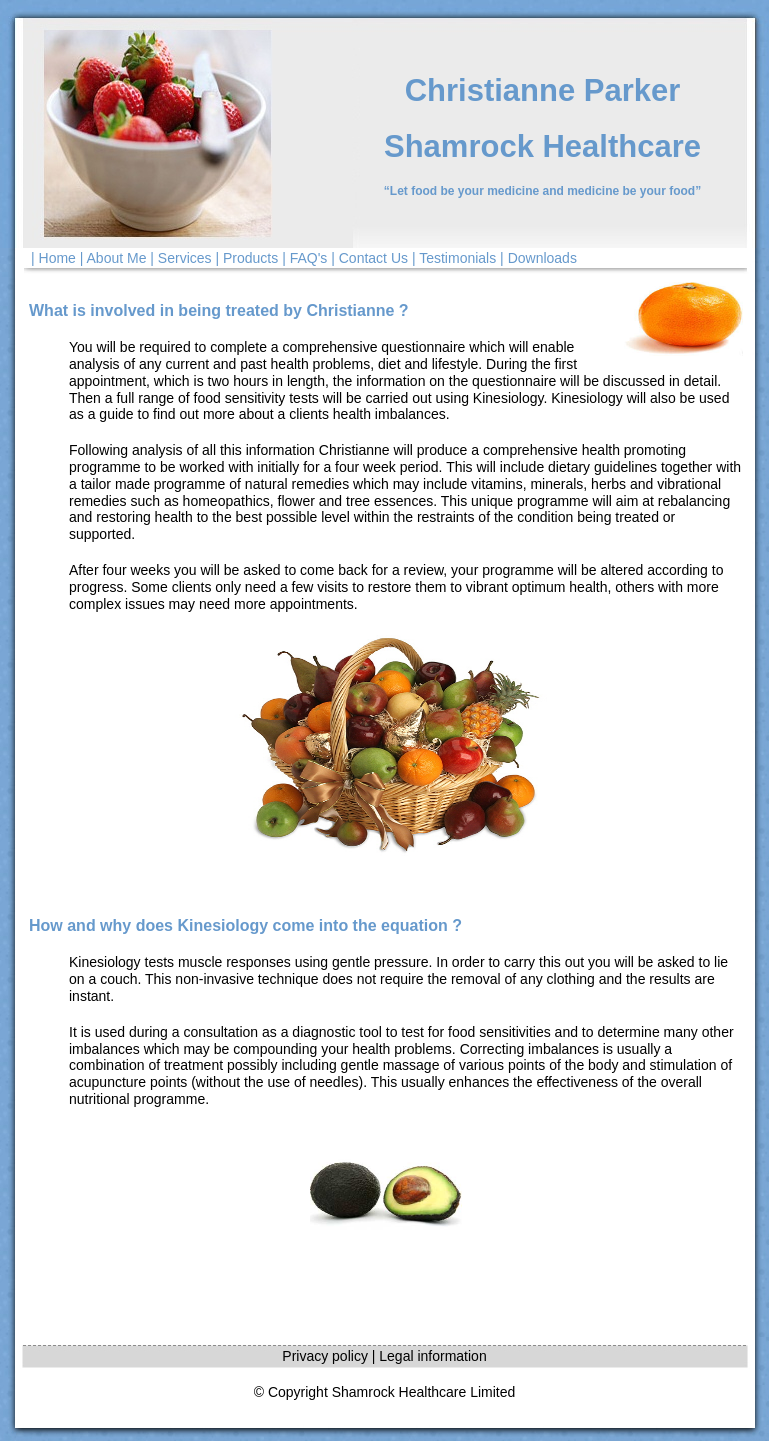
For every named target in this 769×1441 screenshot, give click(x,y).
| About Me (113, 258)
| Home (53, 258)
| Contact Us (369, 258)
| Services (180, 258)
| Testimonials (454, 258)
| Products (246, 258)
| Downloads (538, 258)
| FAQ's (304, 258)
